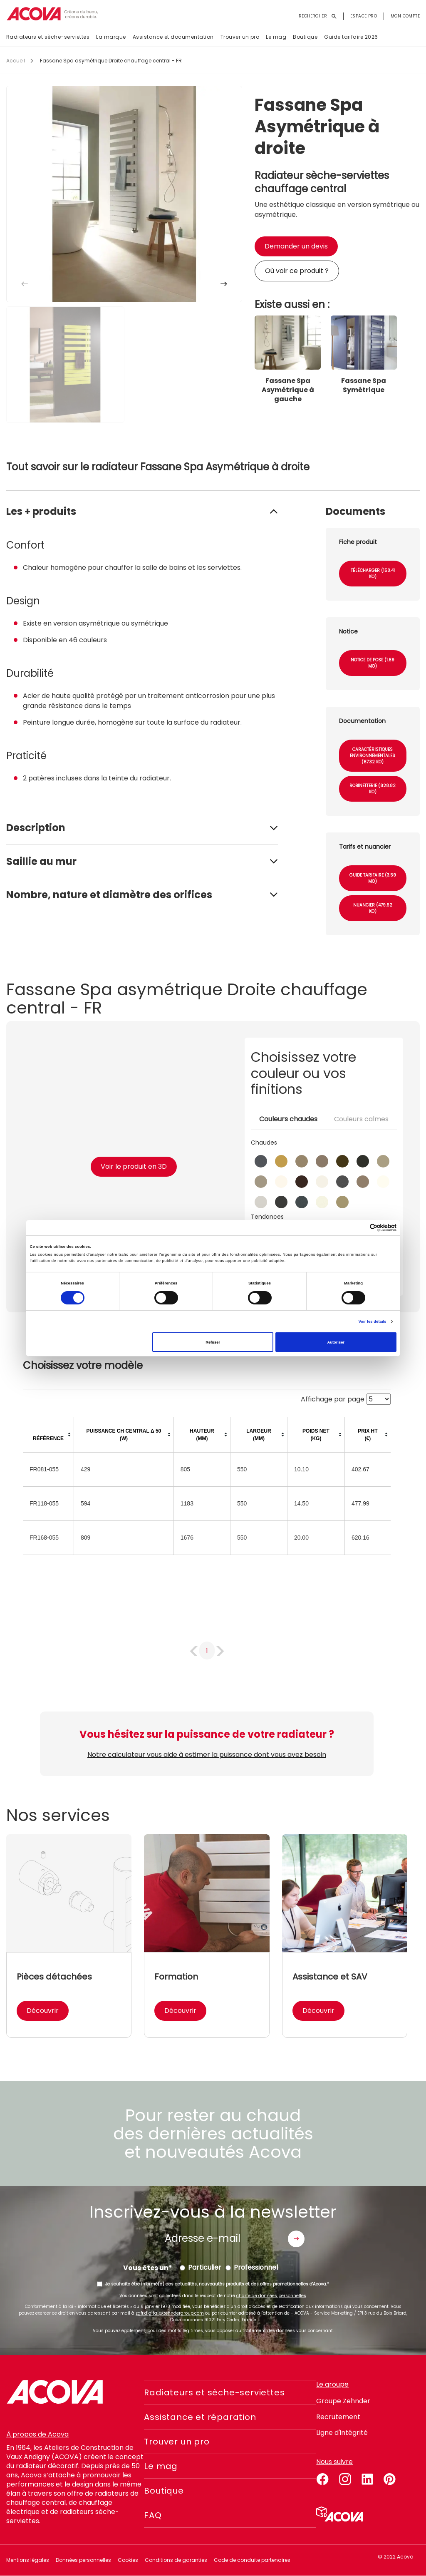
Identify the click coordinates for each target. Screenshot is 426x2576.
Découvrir (43, 2010)
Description (35, 828)
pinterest (390, 2477)
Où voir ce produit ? (297, 271)
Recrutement (338, 2417)
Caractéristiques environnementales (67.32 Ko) (372, 755)
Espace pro (363, 16)
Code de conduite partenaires (252, 2560)
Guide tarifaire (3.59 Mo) (372, 878)
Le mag (276, 36)
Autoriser (335, 1342)
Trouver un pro (240, 36)
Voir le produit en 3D (134, 1166)
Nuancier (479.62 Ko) (372, 908)
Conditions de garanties (176, 2560)
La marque (111, 36)
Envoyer (296, 2239)
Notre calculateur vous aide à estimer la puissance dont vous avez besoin (206, 1754)
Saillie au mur (41, 861)
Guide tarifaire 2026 (351, 36)
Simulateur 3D (339, 2513)
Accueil (15, 60)
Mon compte (405, 16)
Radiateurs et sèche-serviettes (47, 36)
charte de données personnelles (271, 2296)
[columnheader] (48, 1435)
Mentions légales (27, 2560)
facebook (322, 2477)
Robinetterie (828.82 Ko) (372, 788)
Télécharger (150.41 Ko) (373, 573)
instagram (345, 2477)
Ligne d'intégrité (342, 2432)
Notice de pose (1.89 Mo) (372, 663)
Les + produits (41, 511)
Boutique (305, 36)
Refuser (213, 1342)
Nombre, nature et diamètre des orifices (109, 895)
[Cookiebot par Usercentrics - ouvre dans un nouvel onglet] (360, 1228)
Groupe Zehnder (343, 2401)
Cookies (128, 2560)
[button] (223, 284)
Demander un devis (296, 246)
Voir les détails (372, 1321)
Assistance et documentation (173, 36)
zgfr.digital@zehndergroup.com (170, 2313)
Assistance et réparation (200, 2417)
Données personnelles (83, 2560)
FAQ (152, 2515)
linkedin (367, 2477)
